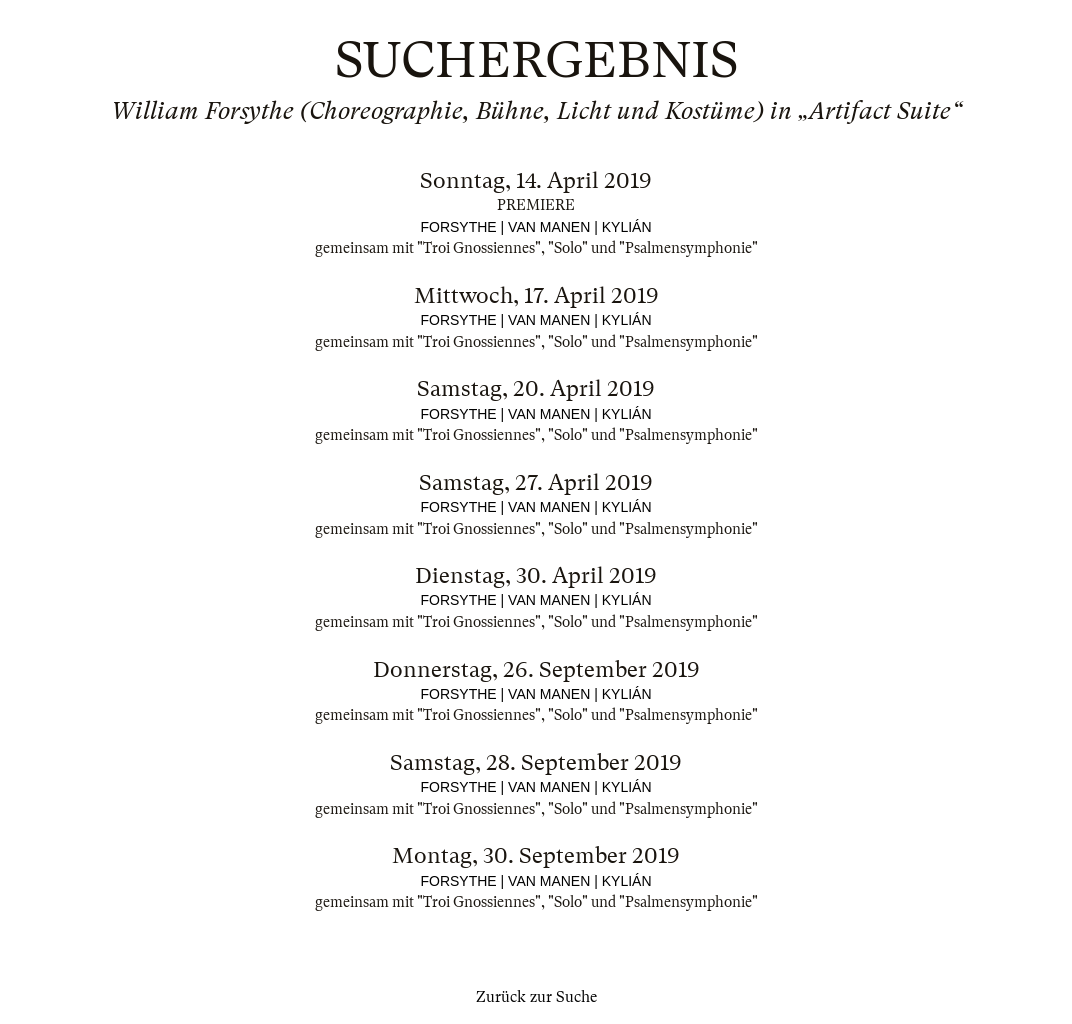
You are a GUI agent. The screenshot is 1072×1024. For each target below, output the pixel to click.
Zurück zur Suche (536, 997)
